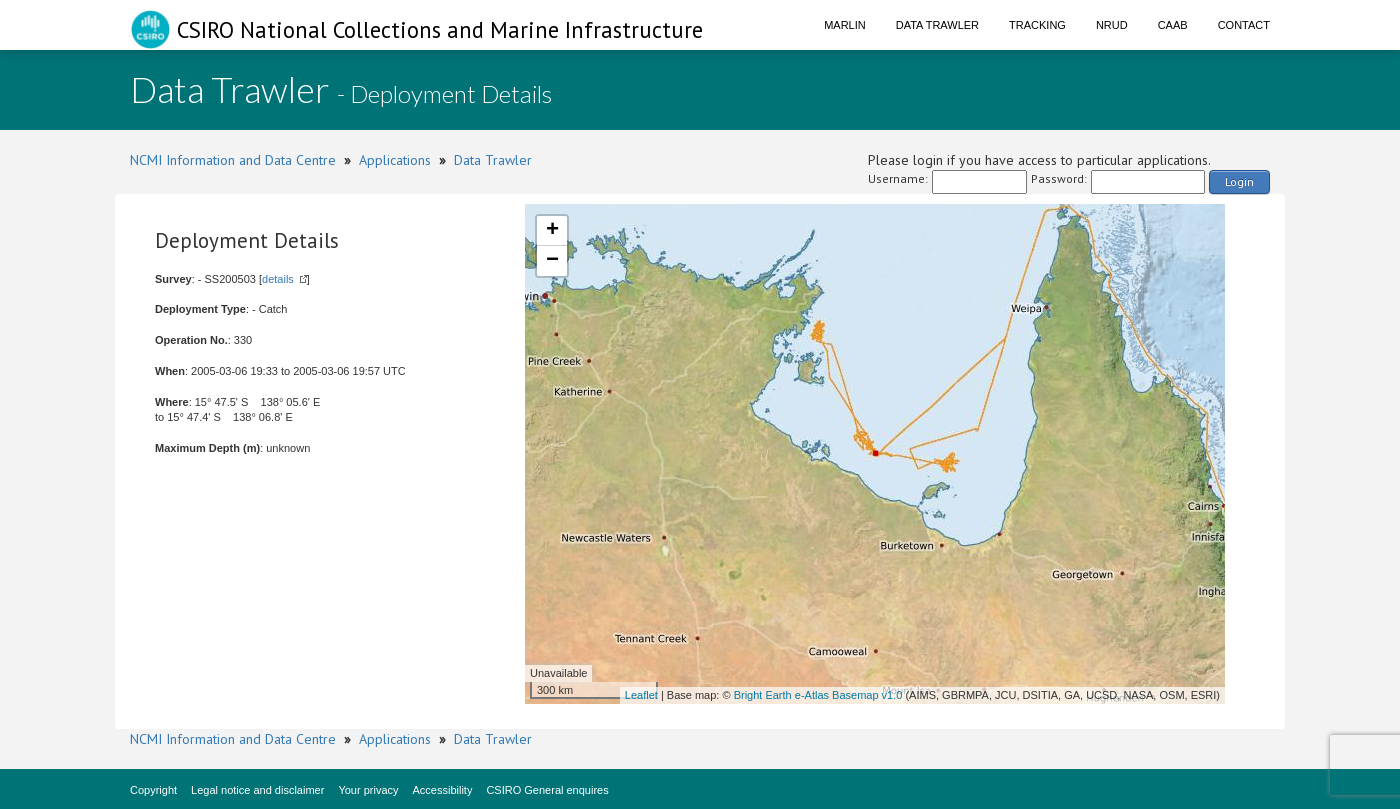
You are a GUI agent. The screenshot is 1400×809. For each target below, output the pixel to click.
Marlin (845, 25)
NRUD (1112, 25)
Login (1239, 181)
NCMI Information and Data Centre (233, 160)
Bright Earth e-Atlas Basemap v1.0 (818, 695)
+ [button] (552, 231)
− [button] (552, 261)
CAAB (1173, 25)
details (278, 279)
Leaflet (641, 695)
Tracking (1037, 25)
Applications (395, 160)
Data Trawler (937, 25)
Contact (1244, 25)
